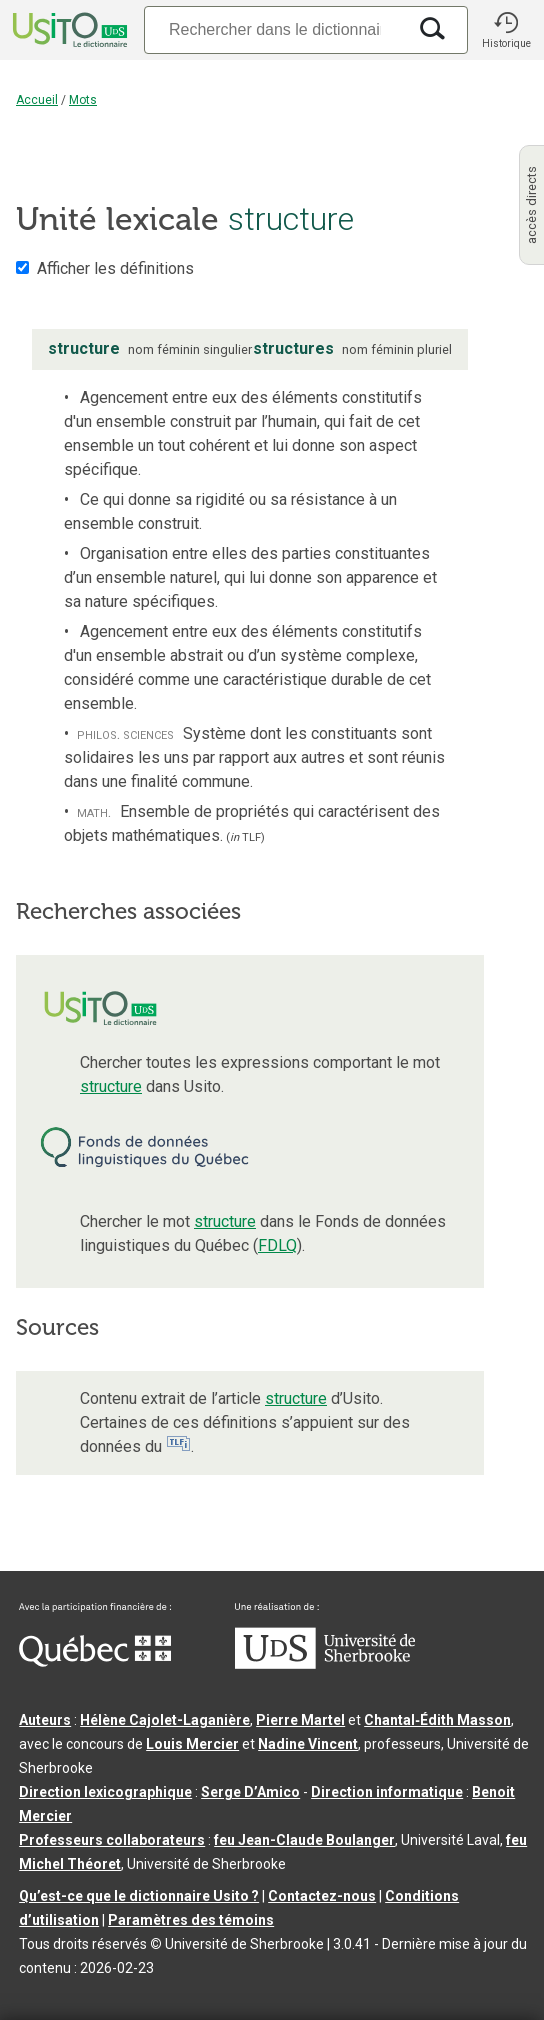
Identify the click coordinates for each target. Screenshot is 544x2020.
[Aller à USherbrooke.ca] (325, 1664)
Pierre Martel (300, 1720)
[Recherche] (275, 29)
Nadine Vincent (308, 1744)
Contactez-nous (322, 1896)
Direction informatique (387, 1792)
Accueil (37, 100)
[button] (506, 30)
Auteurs (45, 1720)
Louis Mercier (192, 1744)
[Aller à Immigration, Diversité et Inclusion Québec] (95, 1662)
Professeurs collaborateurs (112, 1840)
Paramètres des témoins (191, 1920)
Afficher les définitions (115, 268)
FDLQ (277, 1245)
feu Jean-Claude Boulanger (304, 1840)
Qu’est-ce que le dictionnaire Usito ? (139, 1896)
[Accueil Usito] (68, 30)
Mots (83, 100)
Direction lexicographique (105, 1792)
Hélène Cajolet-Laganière (165, 1720)
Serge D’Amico (250, 1792)
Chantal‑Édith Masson (437, 1720)
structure (111, 1086)
